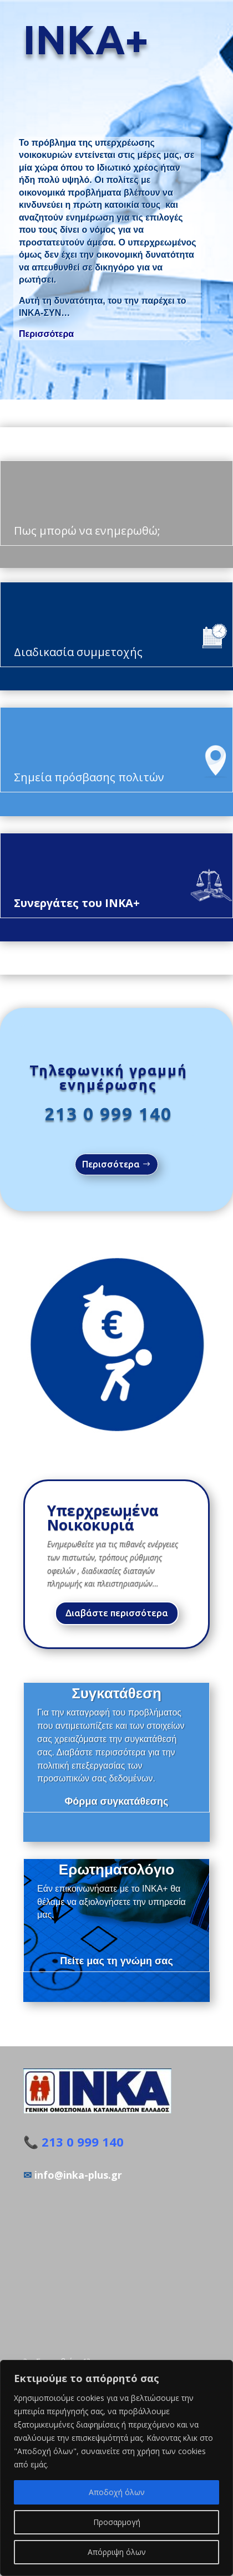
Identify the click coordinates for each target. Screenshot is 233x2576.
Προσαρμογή (116, 2522)
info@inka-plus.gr (78, 2174)
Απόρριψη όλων (117, 2552)
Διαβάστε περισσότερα (116, 1612)
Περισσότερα (46, 334)
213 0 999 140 (108, 1114)
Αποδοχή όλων (117, 2492)
